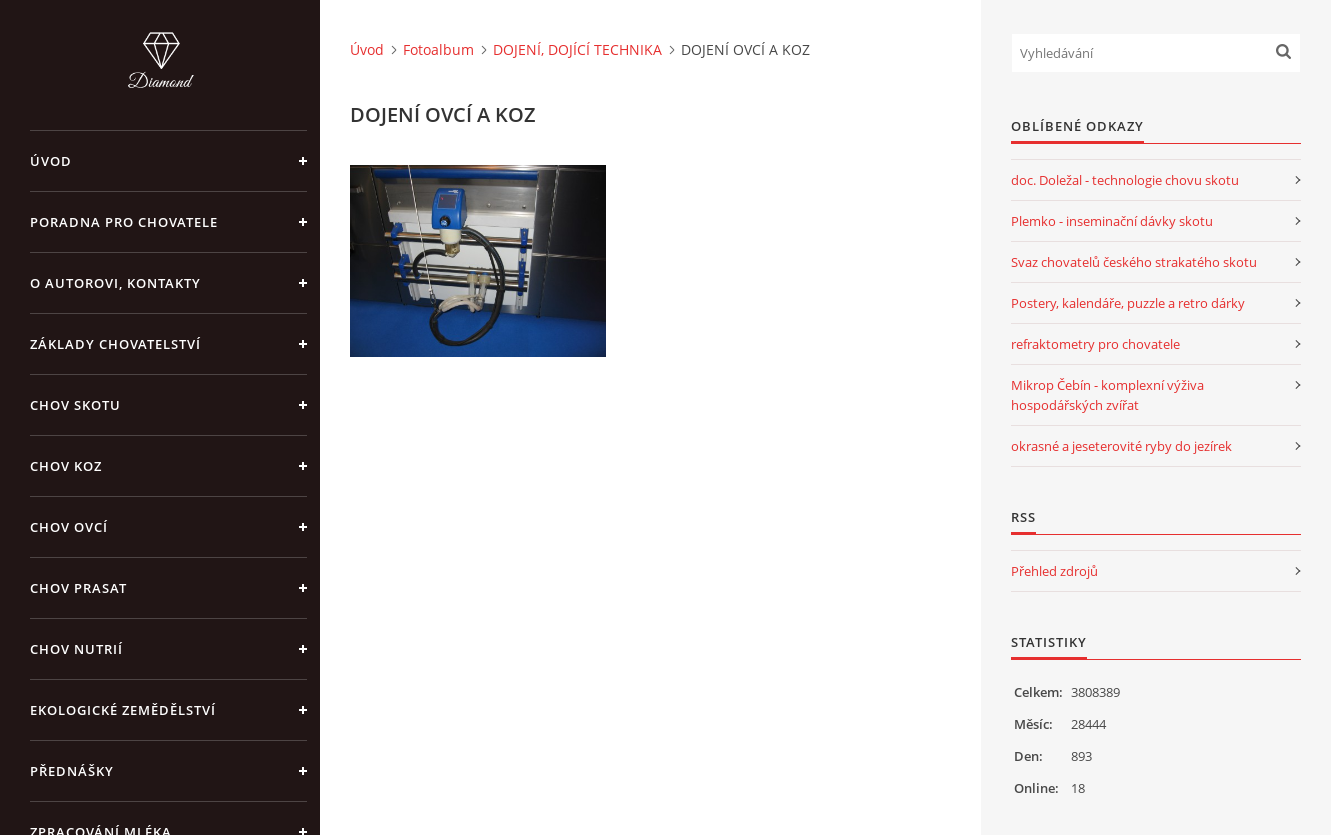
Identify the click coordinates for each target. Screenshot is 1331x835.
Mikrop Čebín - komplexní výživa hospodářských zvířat (1107, 395)
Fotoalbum (438, 49)
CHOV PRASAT (78, 588)
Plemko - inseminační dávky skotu (1112, 221)
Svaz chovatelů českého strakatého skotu (1134, 262)
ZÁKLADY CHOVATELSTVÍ (115, 344)
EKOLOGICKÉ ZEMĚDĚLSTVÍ (123, 710)
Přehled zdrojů (1054, 571)
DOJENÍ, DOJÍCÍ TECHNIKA (577, 49)
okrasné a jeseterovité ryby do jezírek (1121, 446)
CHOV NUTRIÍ (76, 649)
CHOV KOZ (66, 466)
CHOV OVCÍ (69, 527)
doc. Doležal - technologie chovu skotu (1125, 180)
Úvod (51, 161)
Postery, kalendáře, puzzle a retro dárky (1128, 303)
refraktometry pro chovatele (1095, 344)
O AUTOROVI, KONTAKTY (115, 283)
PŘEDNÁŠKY (72, 771)
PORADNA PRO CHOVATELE (124, 222)
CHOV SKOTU (75, 405)
